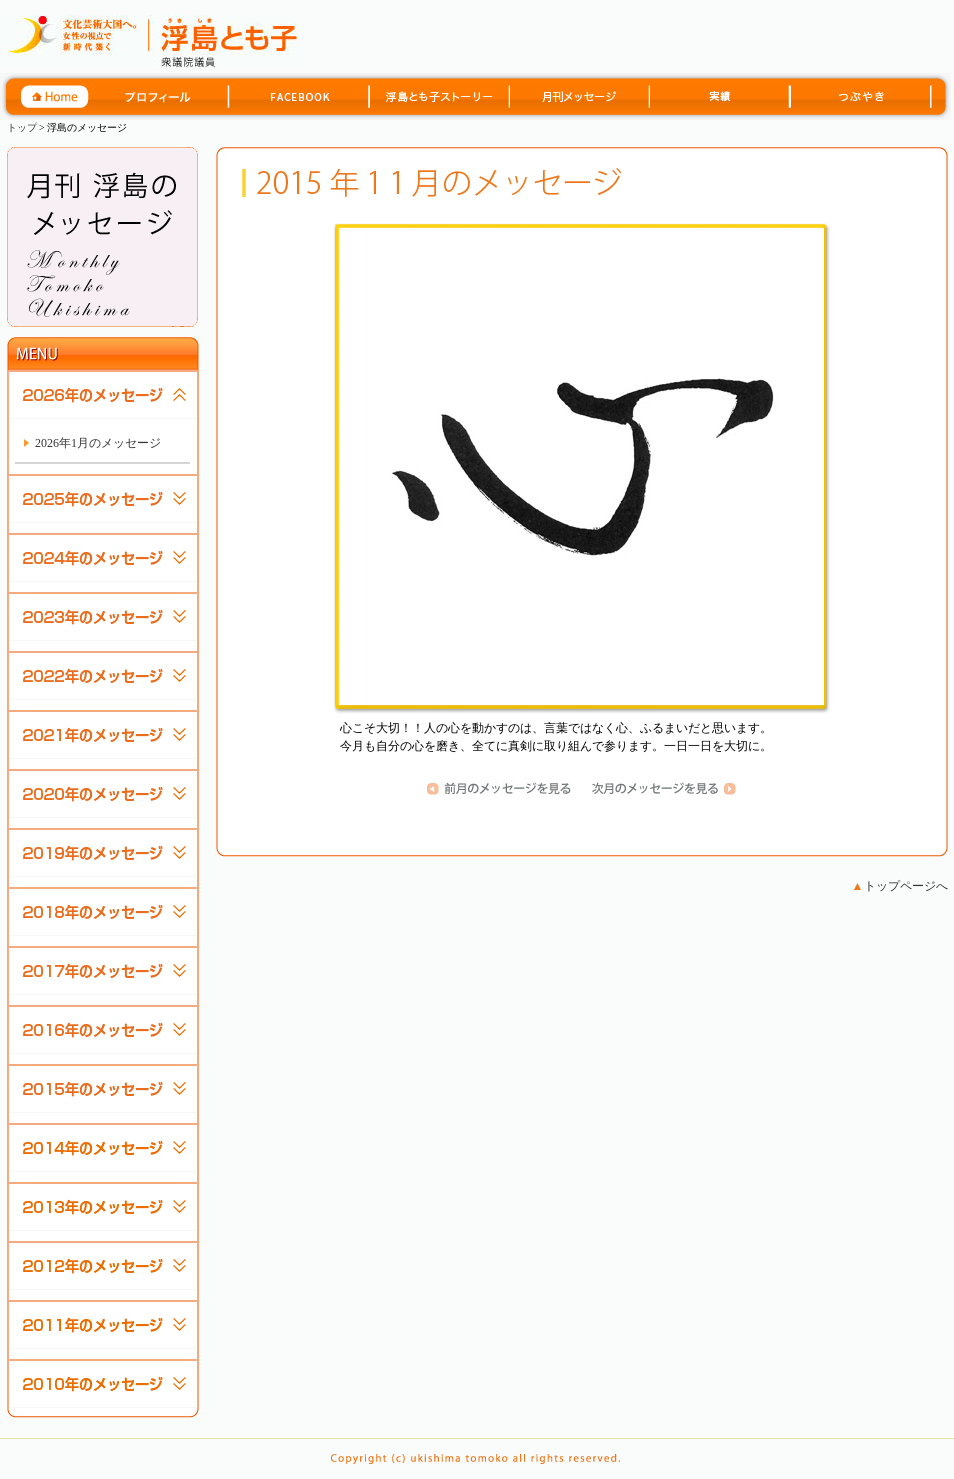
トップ (22, 127)
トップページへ (900, 886)
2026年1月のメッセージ (98, 443)
